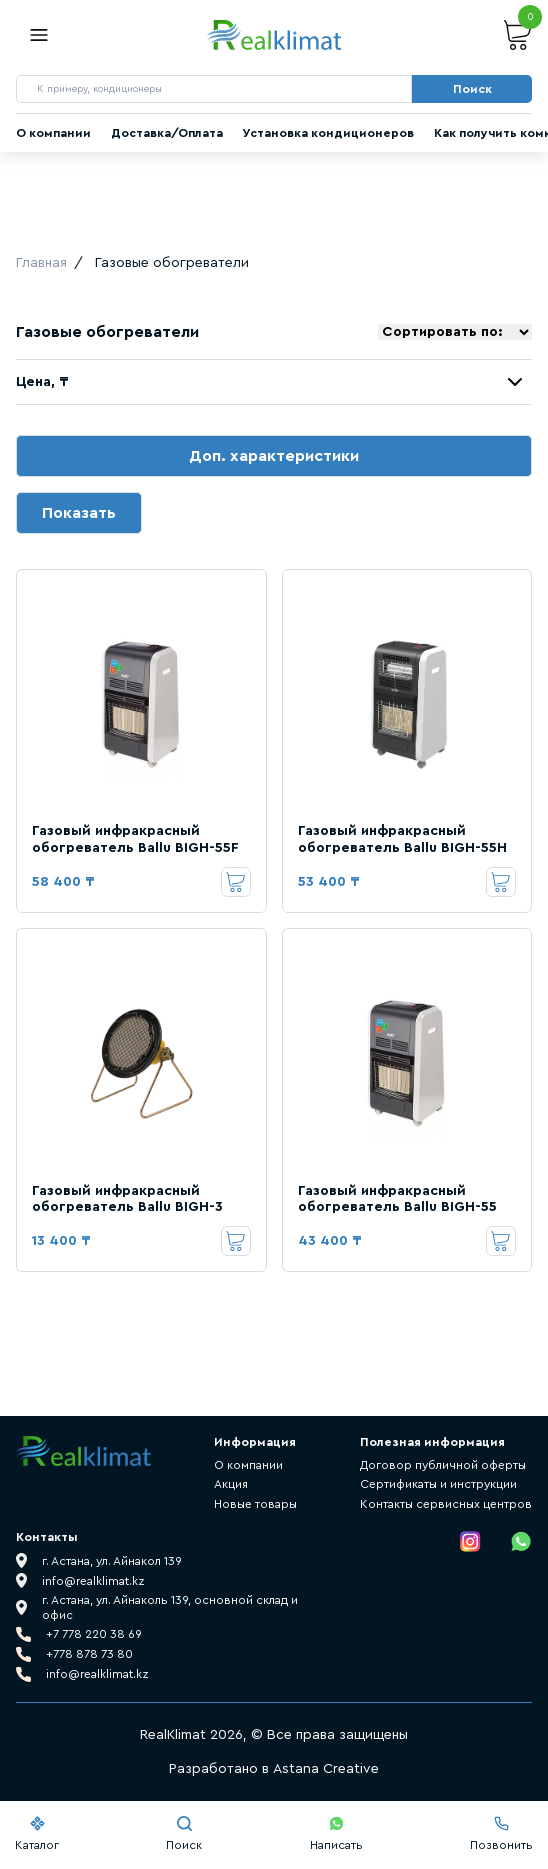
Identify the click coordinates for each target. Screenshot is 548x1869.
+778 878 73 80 (89, 1654)
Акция (231, 1484)
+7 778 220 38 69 (94, 1634)
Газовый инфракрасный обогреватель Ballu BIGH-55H (402, 839)
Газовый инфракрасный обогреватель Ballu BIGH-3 (127, 1199)
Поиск (184, 1833)
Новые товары (255, 1504)
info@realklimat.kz (97, 1674)
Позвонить (501, 1833)
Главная (41, 263)
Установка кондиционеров (328, 133)
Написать (336, 1833)
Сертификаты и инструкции (438, 1484)
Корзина (518, 35)
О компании (53, 133)
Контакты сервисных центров (446, 1504)
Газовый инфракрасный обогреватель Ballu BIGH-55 (397, 1199)
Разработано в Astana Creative (274, 1769)
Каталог (37, 1833)
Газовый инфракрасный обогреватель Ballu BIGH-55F (135, 839)
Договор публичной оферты (443, 1465)
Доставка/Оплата (167, 133)
